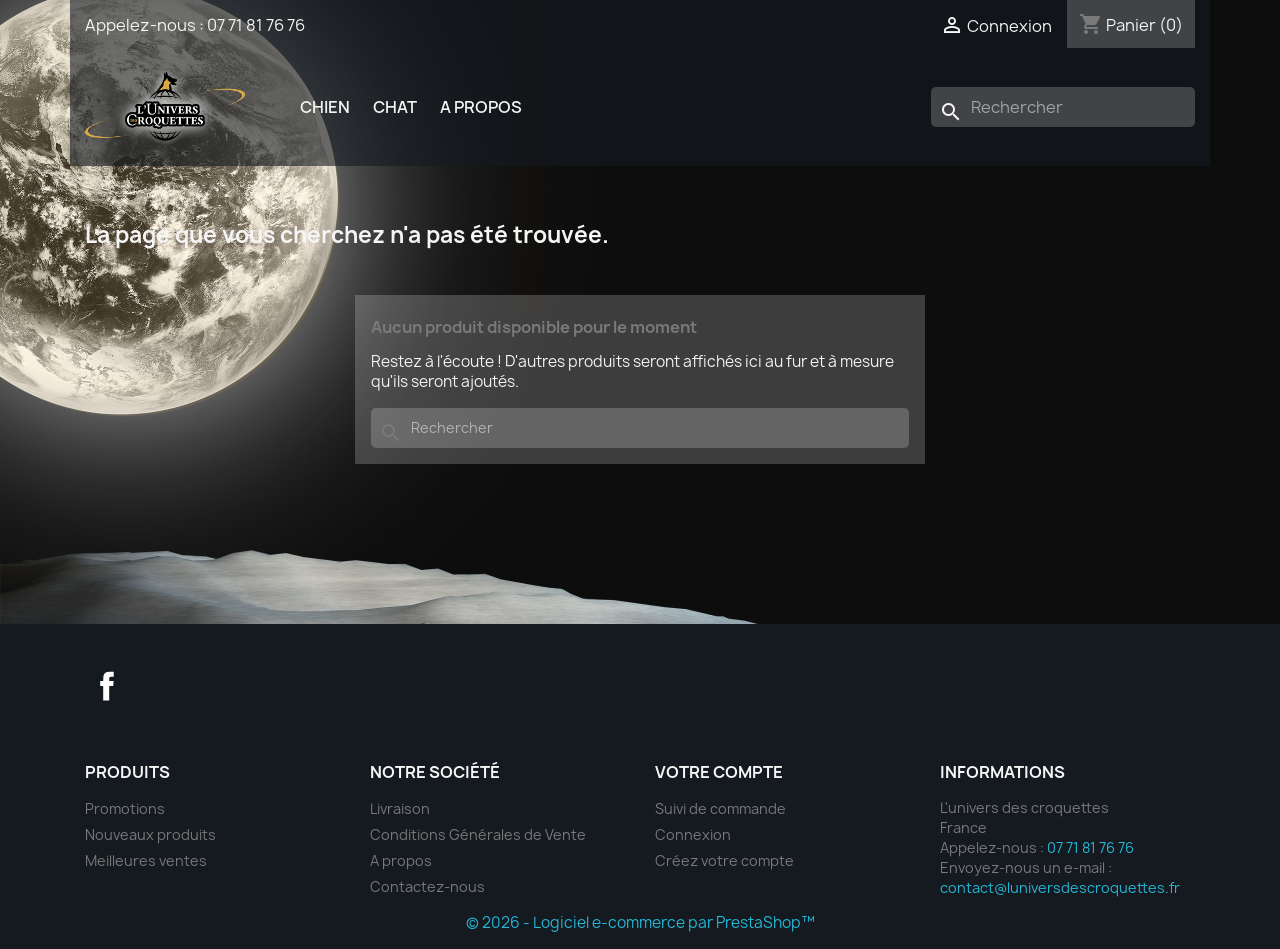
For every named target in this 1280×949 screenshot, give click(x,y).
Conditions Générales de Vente (478, 834)
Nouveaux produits (150, 834)
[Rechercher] (1063, 107)
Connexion (693, 834)
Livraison (400, 808)
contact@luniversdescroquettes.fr (1060, 887)
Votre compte (719, 772)
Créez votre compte (724, 860)
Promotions (125, 808)
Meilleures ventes (146, 860)
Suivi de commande (720, 808)
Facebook (107, 686)
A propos (481, 107)
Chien (325, 107)
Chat (395, 107)
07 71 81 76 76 (256, 25)
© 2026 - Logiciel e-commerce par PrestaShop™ (640, 922)
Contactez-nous (427, 886)
